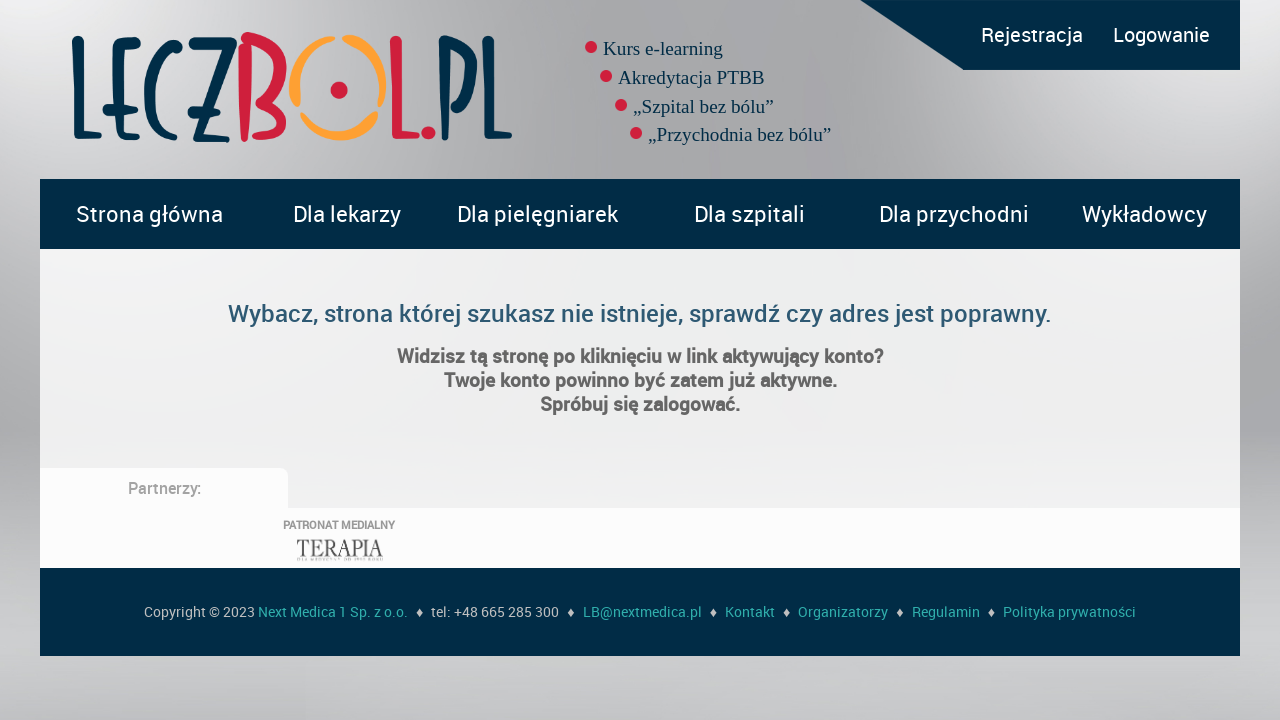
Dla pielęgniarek (537, 213)
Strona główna (149, 213)
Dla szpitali (749, 213)
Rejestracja (1032, 34)
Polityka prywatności (1069, 611)
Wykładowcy (1144, 213)
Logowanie (1161, 34)
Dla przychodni (954, 213)
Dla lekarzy (347, 213)
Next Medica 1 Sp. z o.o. (333, 611)
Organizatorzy (843, 611)
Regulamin (946, 611)
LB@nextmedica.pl (642, 611)
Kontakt (750, 611)
